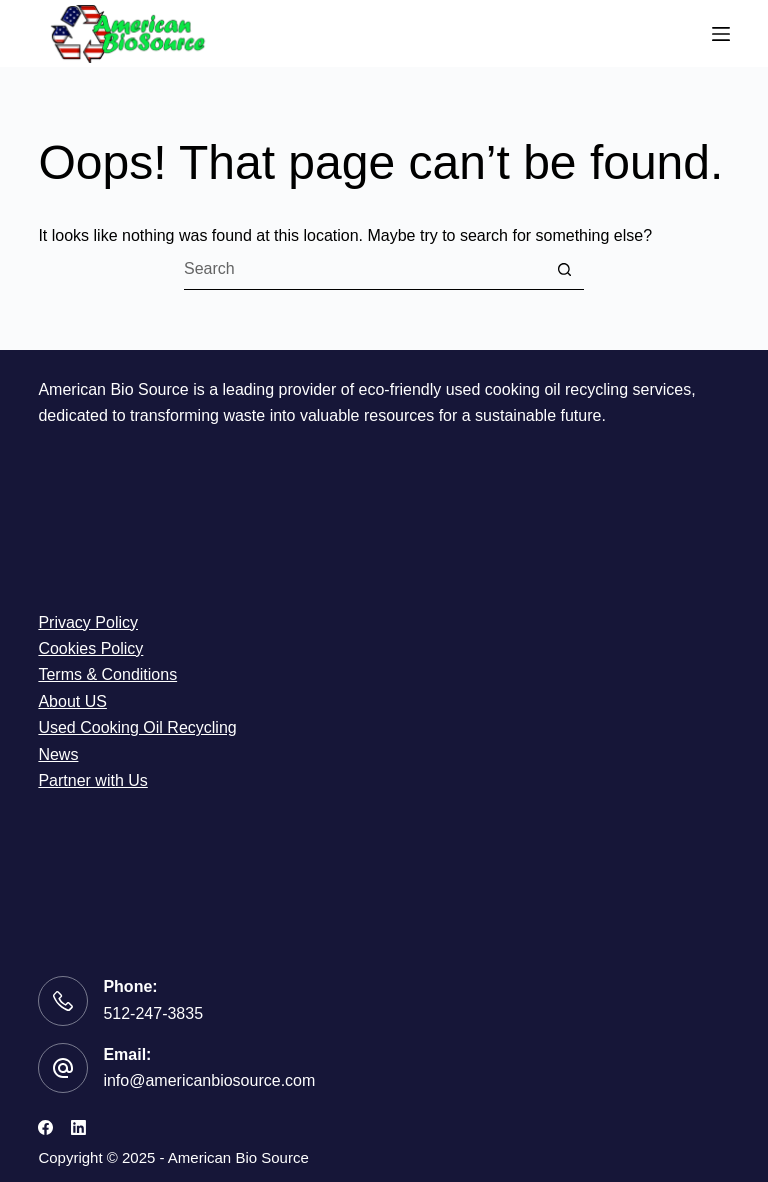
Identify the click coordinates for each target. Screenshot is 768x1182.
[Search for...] (364, 270)
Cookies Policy (90, 648)
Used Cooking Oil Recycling (137, 727)
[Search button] (564, 270)
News (58, 754)
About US (72, 701)
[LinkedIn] (78, 1127)
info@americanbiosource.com (209, 1080)
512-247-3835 (153, 1013)
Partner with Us (92, 780)
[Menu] (721, 34)
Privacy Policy (88, 622)
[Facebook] (45, 1127)
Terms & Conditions (107, 674)
